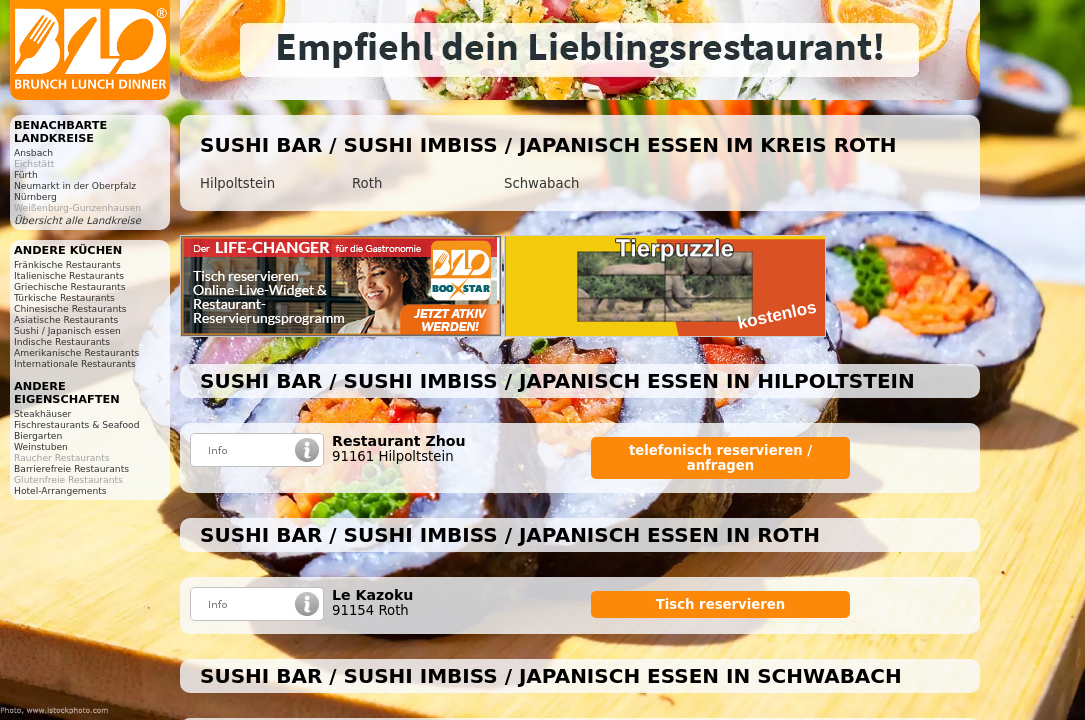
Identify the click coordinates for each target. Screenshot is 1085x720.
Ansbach (33, 152)
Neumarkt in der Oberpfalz (75, 185)
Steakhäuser (42, 413)
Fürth (26, 174)
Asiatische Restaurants (66, 319)
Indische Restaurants (62, 341)
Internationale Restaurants (75, 363)
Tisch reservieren (721, 604)
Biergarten (38, 435)
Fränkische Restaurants (67, 264)
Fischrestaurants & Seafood (77, 424)
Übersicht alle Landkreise (77, 220)
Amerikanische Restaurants (76, 352)
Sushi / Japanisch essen (67, 330)
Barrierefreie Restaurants (71, 468)
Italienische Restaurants (69, 275)
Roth (367, 183)
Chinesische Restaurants (70, 308)
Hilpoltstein (237, 183)
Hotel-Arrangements (60, 490)
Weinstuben (41, 446)
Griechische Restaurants (69, 286)
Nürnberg (35, 196)
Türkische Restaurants (64, 297)
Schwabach (541, 183)
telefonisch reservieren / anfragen (720, 458)
